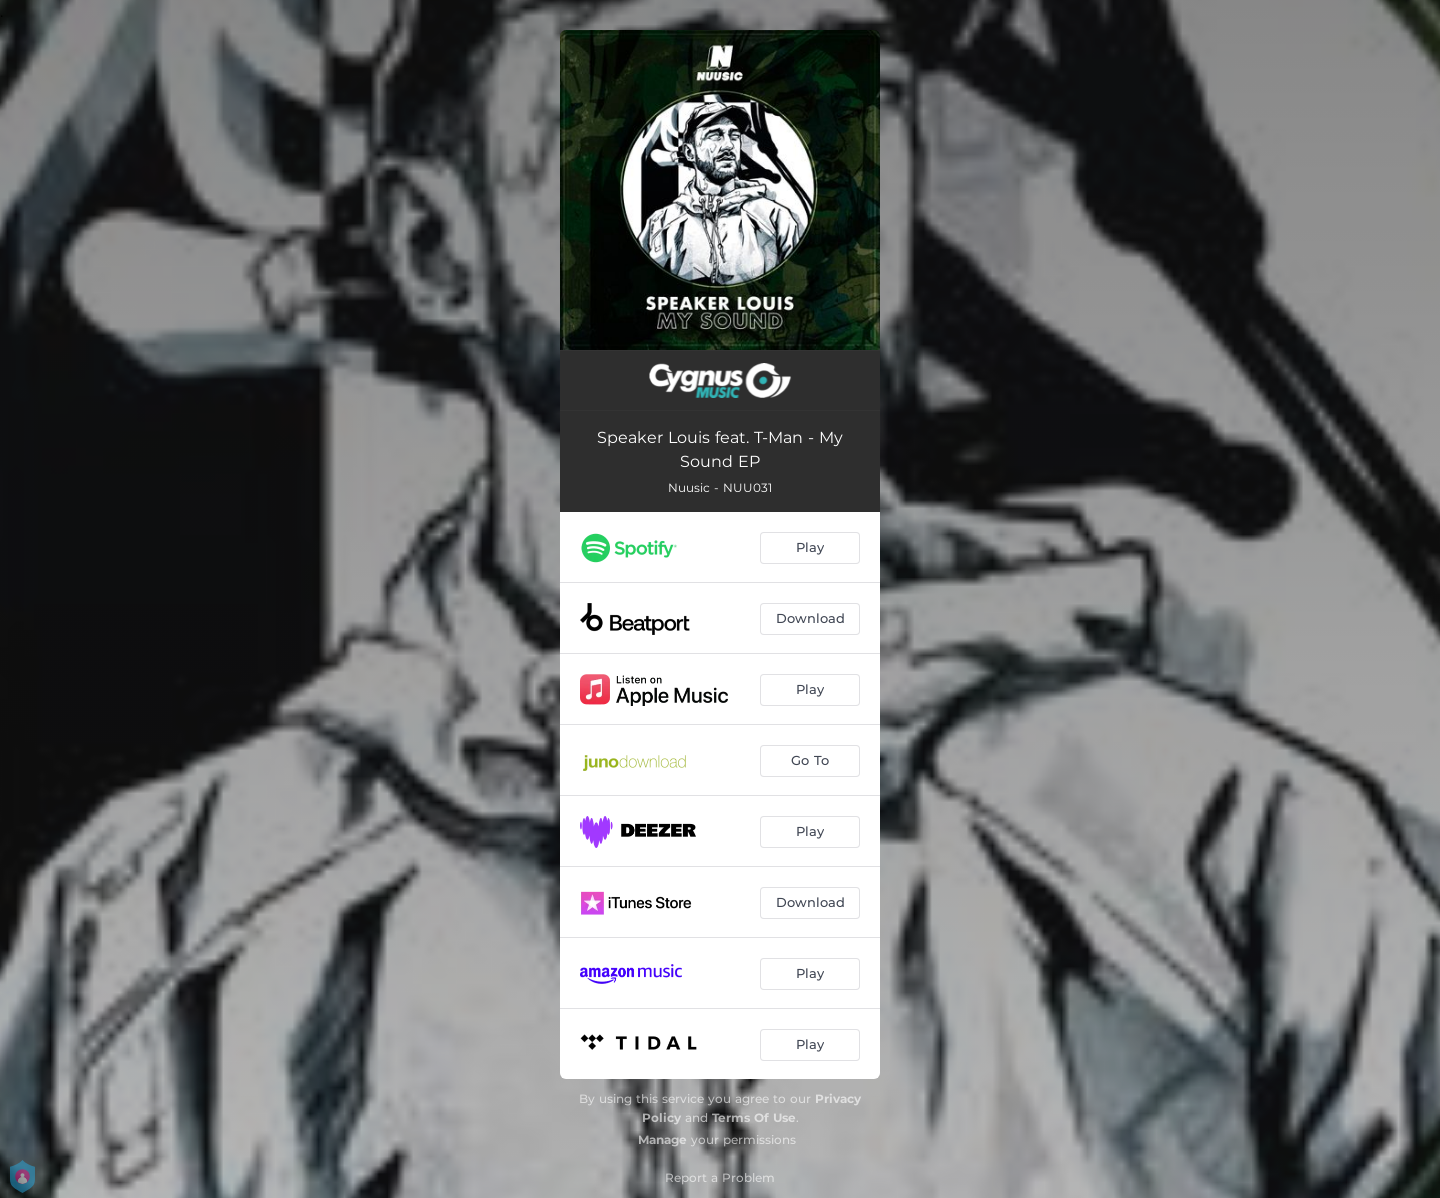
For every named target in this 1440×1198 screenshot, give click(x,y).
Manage (662, 1139)
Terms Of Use (754, 1117)
